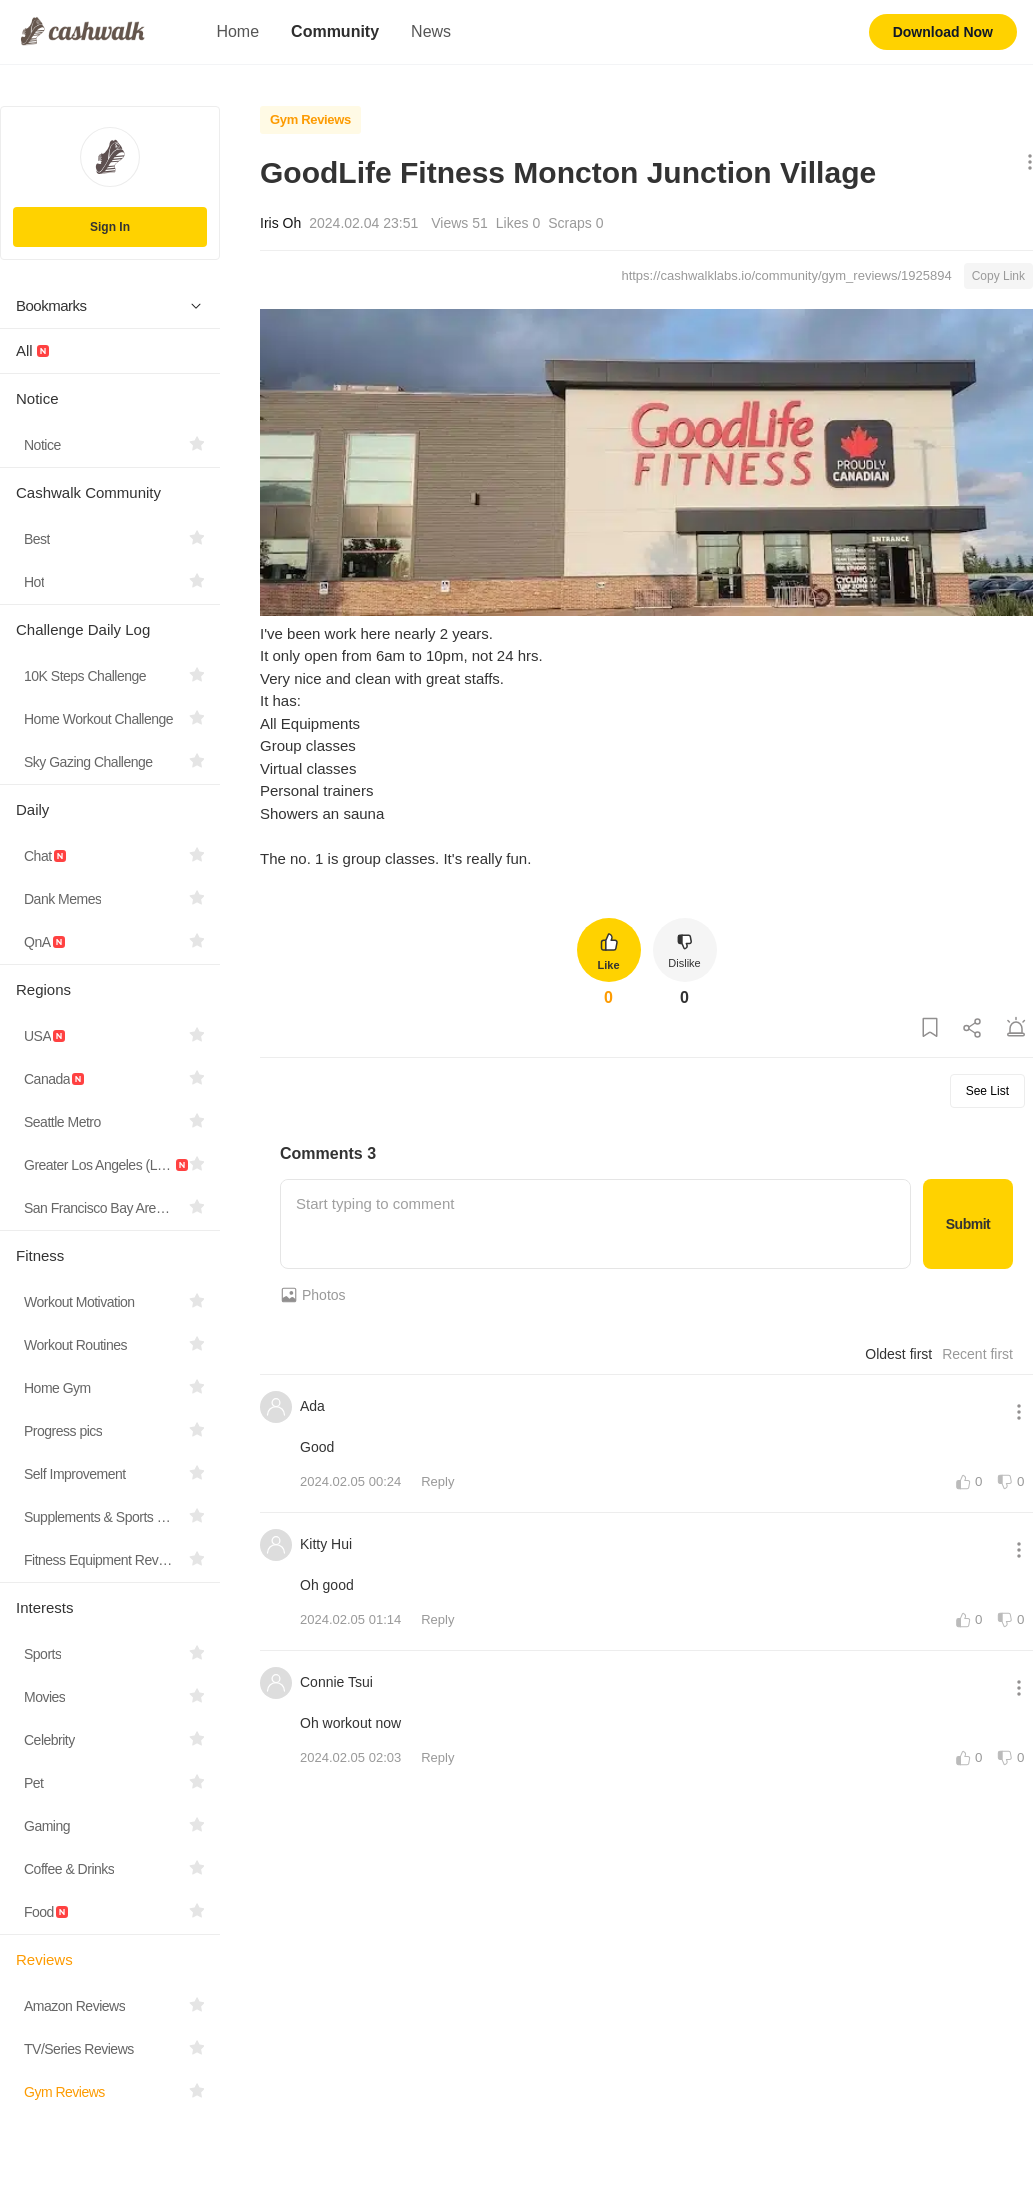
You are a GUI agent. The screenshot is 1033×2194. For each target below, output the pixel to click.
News (431, 31)
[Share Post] (973, 1028)
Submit (968, 1224)
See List (987, 1091)
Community (335, 31)
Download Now (943, 32)
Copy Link (998, 276)
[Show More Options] (1025, 163)
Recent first (977, 1354)
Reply (437, 1481)
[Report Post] (1016, 1028)
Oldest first (898, 1354)
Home (237, 31)
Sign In (110, 227)
